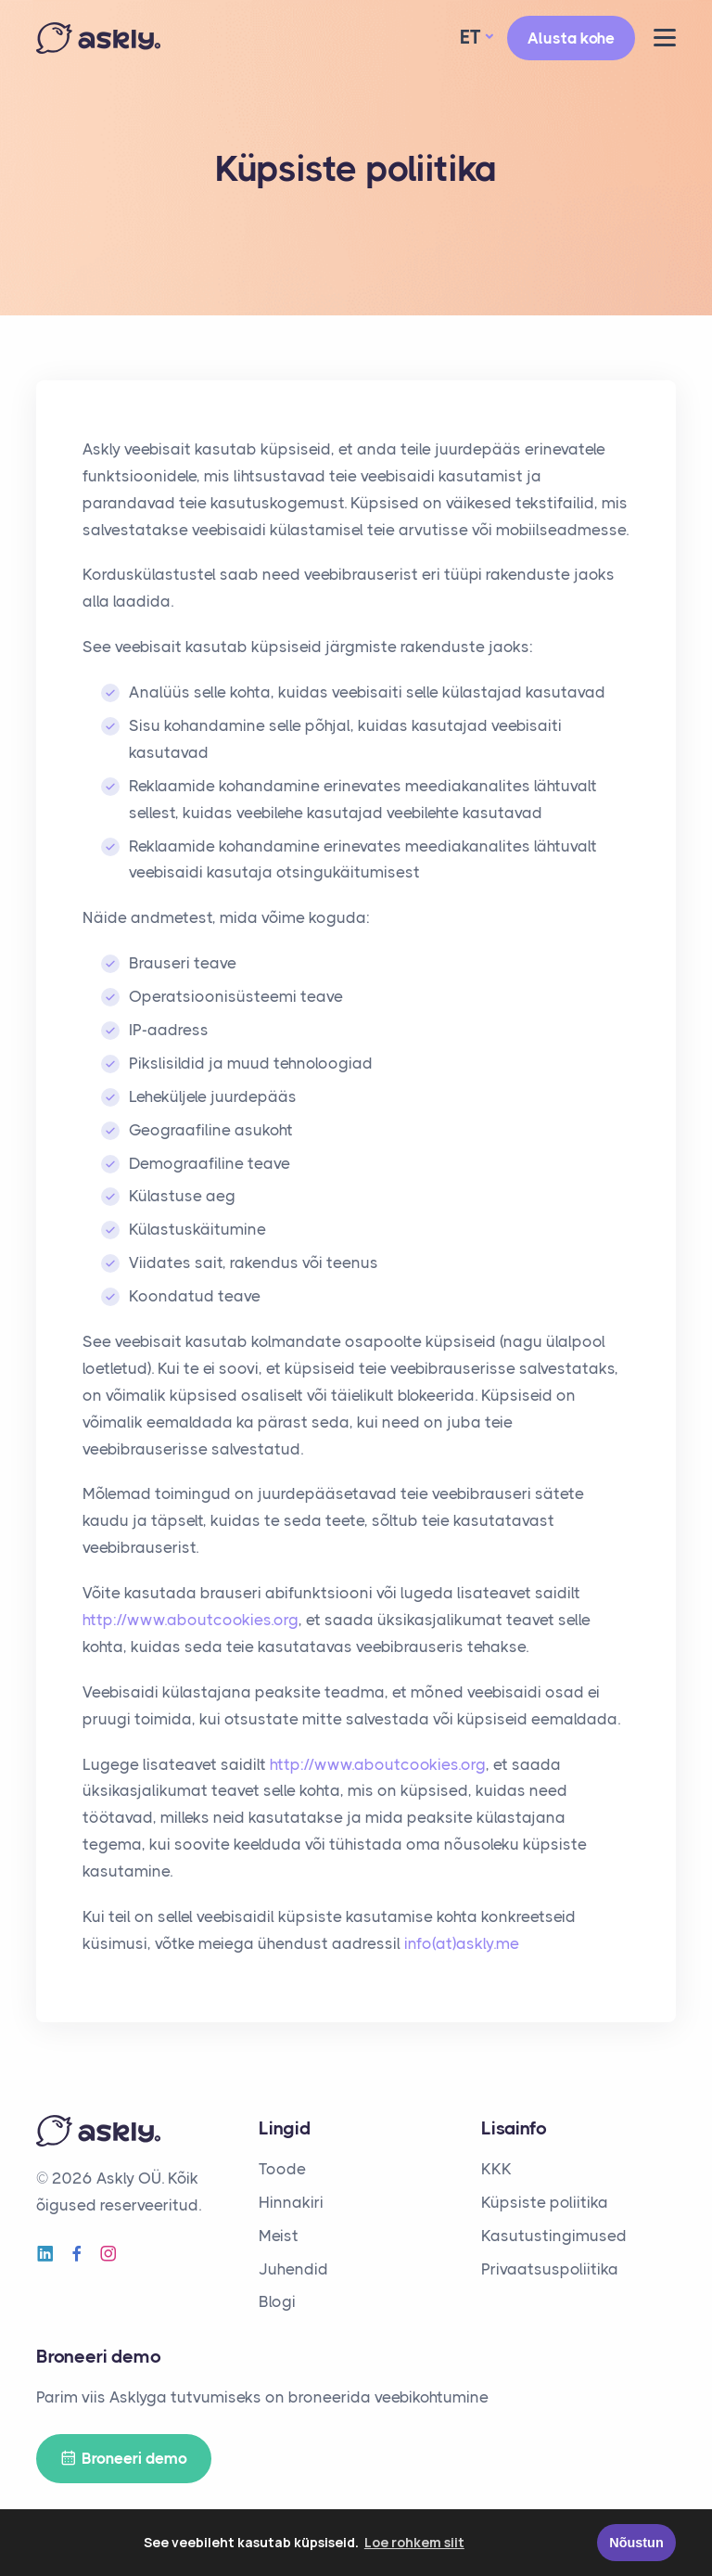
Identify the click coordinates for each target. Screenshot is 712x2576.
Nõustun (636, 2542)
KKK (496, 2168)
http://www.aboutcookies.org (191, 1619)
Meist (279, 2235)
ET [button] (470, 37)
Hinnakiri (291, 2202)
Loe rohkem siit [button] (414, 2542)
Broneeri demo (123, 2458)
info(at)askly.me (461, 1943)
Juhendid (293, 2269)
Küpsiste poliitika (544, 2202)
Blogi (277, 2301)
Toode (282, 2168)
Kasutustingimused (554, 2235)
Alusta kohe (571, 38)
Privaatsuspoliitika (549, 2269)
